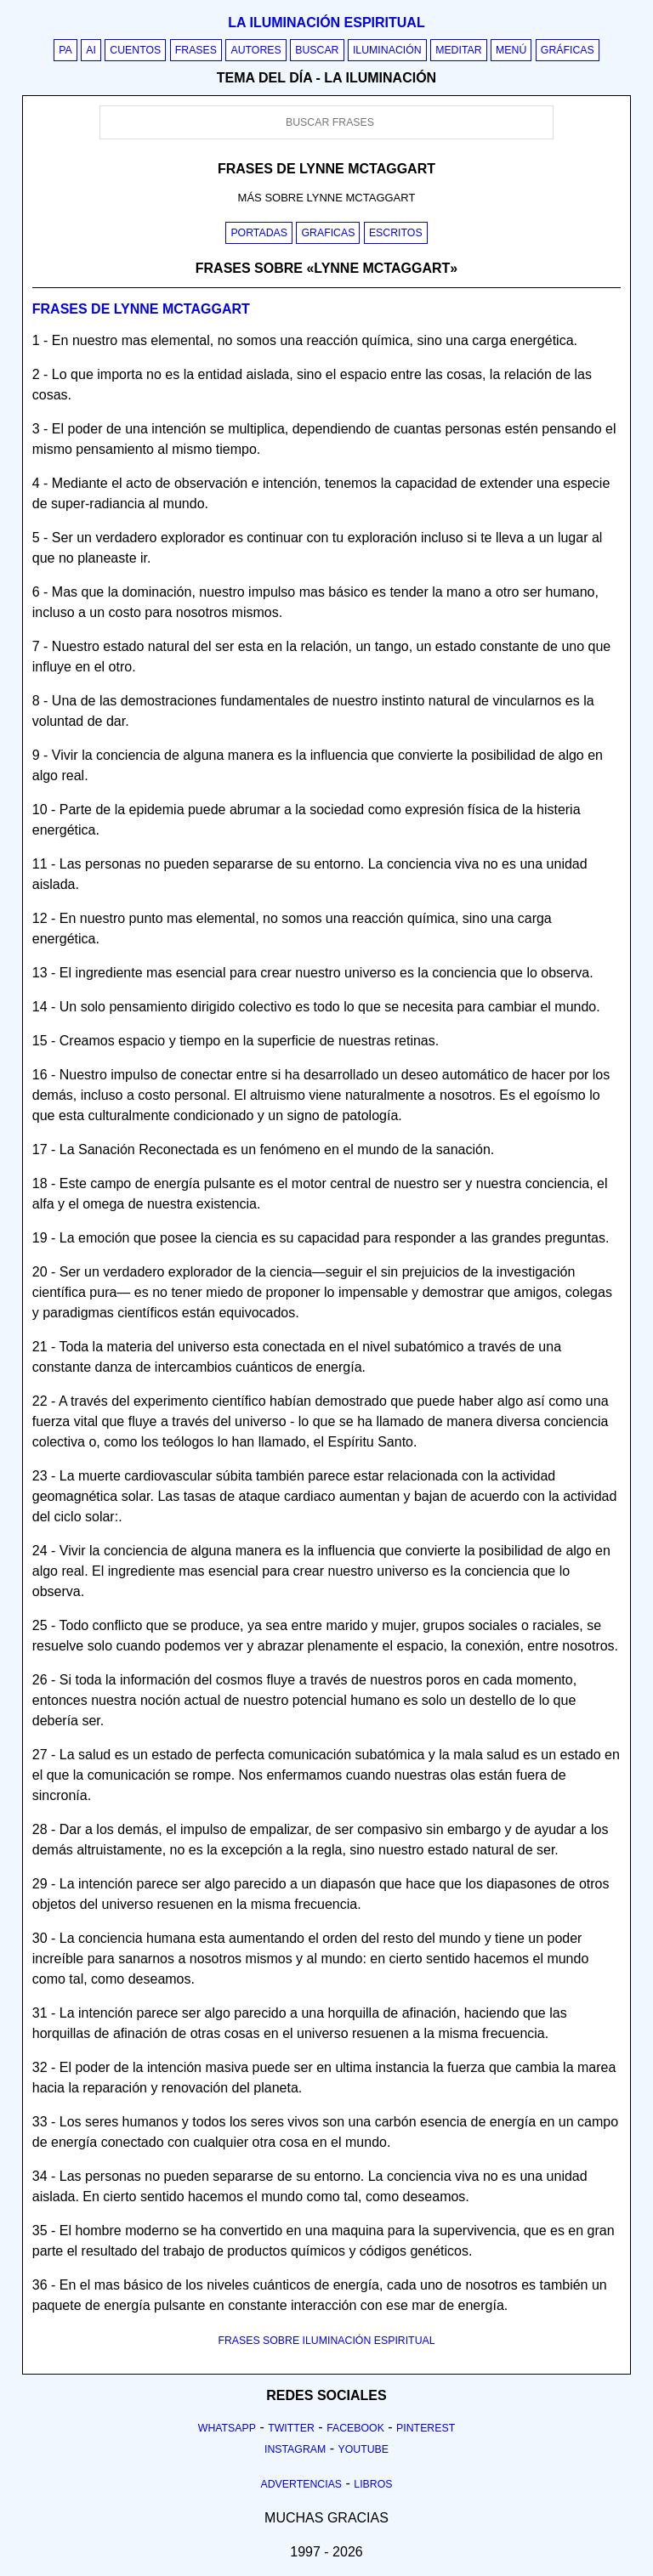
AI (91, 50)
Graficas (328, 233)
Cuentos (135, 50)
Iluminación (387, 50)
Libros (373, 2484)
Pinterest (425, 2428)
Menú (511, 50)
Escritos (396, 233)
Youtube (363, 2449)
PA (65, 50)
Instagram (295, 2449)
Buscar (316, 50)
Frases (196, 50)
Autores (255, 50)
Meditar (458, 50)
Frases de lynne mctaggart (141, 309)
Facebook (355, 2428)
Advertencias (302, 2484)
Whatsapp (227, 2428)
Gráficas (567, 50)
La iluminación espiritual (326, 22)
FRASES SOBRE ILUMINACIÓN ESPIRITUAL (326, 2341)
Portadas (258, 233)
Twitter (291, 2428)
